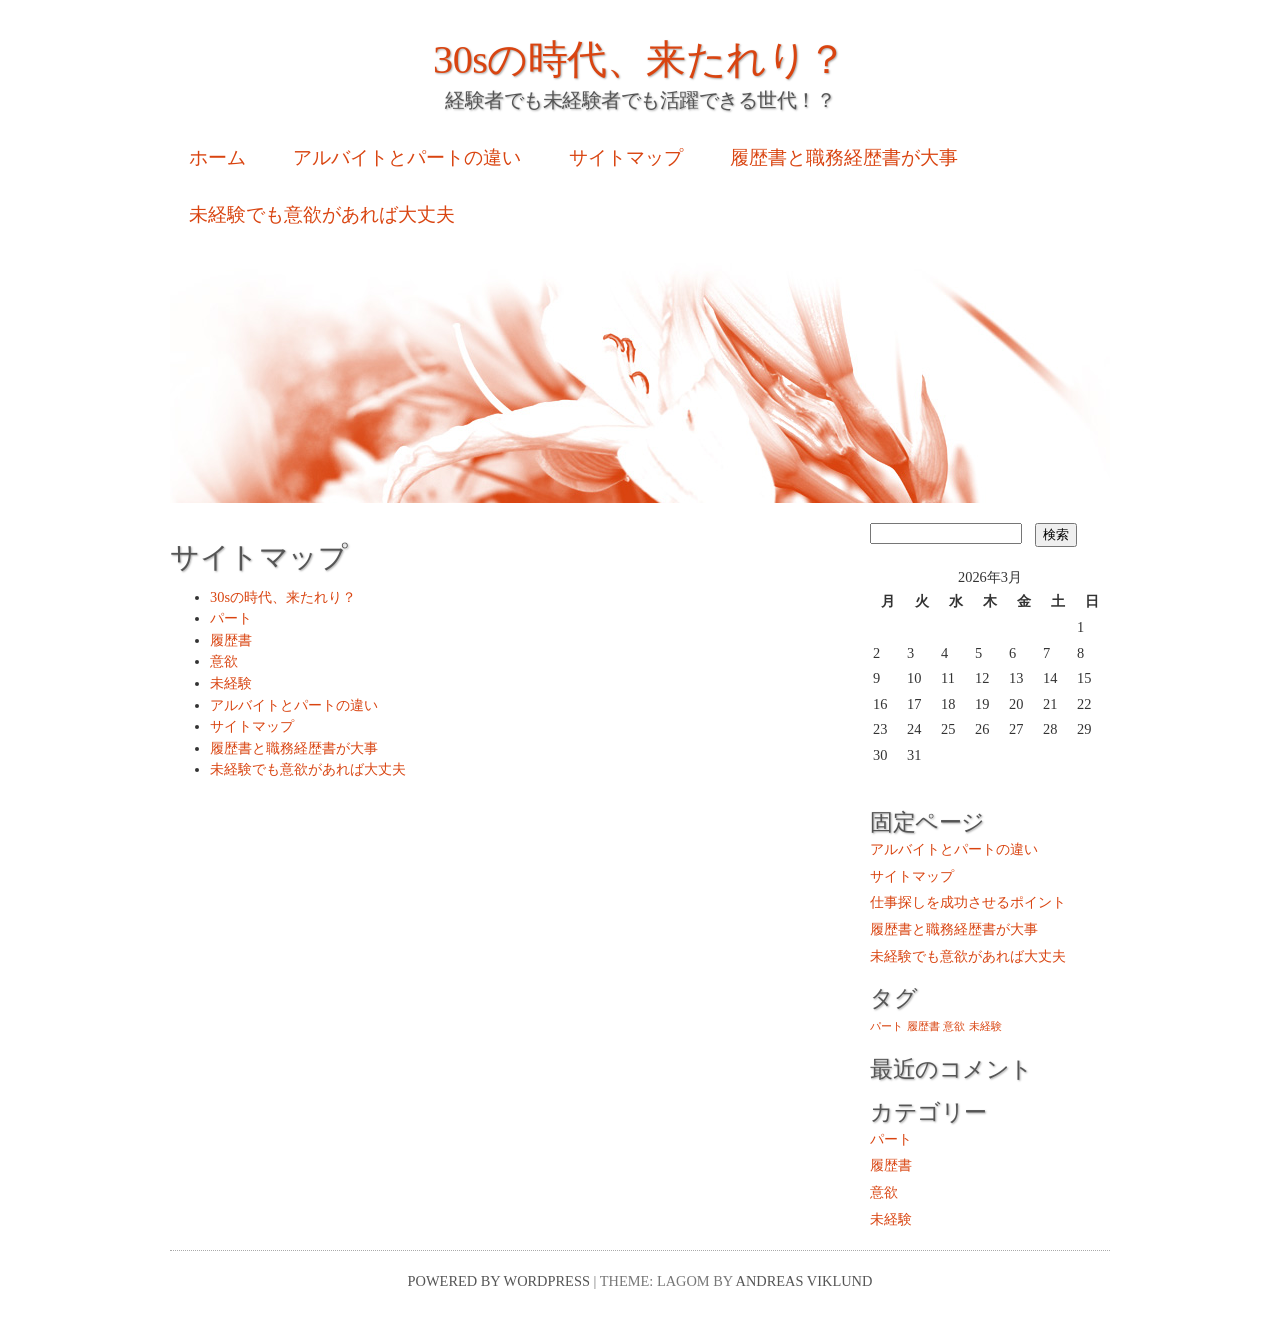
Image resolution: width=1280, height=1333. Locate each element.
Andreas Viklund (804, 1281)
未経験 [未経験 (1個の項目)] (985, 1026)
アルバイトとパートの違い (407, 157)
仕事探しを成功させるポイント (968, 902)
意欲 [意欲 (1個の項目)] (954, 1026)
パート (231, 618)
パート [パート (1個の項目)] (886, 1026)
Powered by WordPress (499, 1281)
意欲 (224, 661)
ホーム (217, 157)
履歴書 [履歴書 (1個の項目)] (923, 1026)
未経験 (231, 683)
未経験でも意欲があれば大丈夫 (322, 214)
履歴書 (231, 640)
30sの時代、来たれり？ (640, 59)
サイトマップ (626, 157)
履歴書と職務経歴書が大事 (844, 157)
